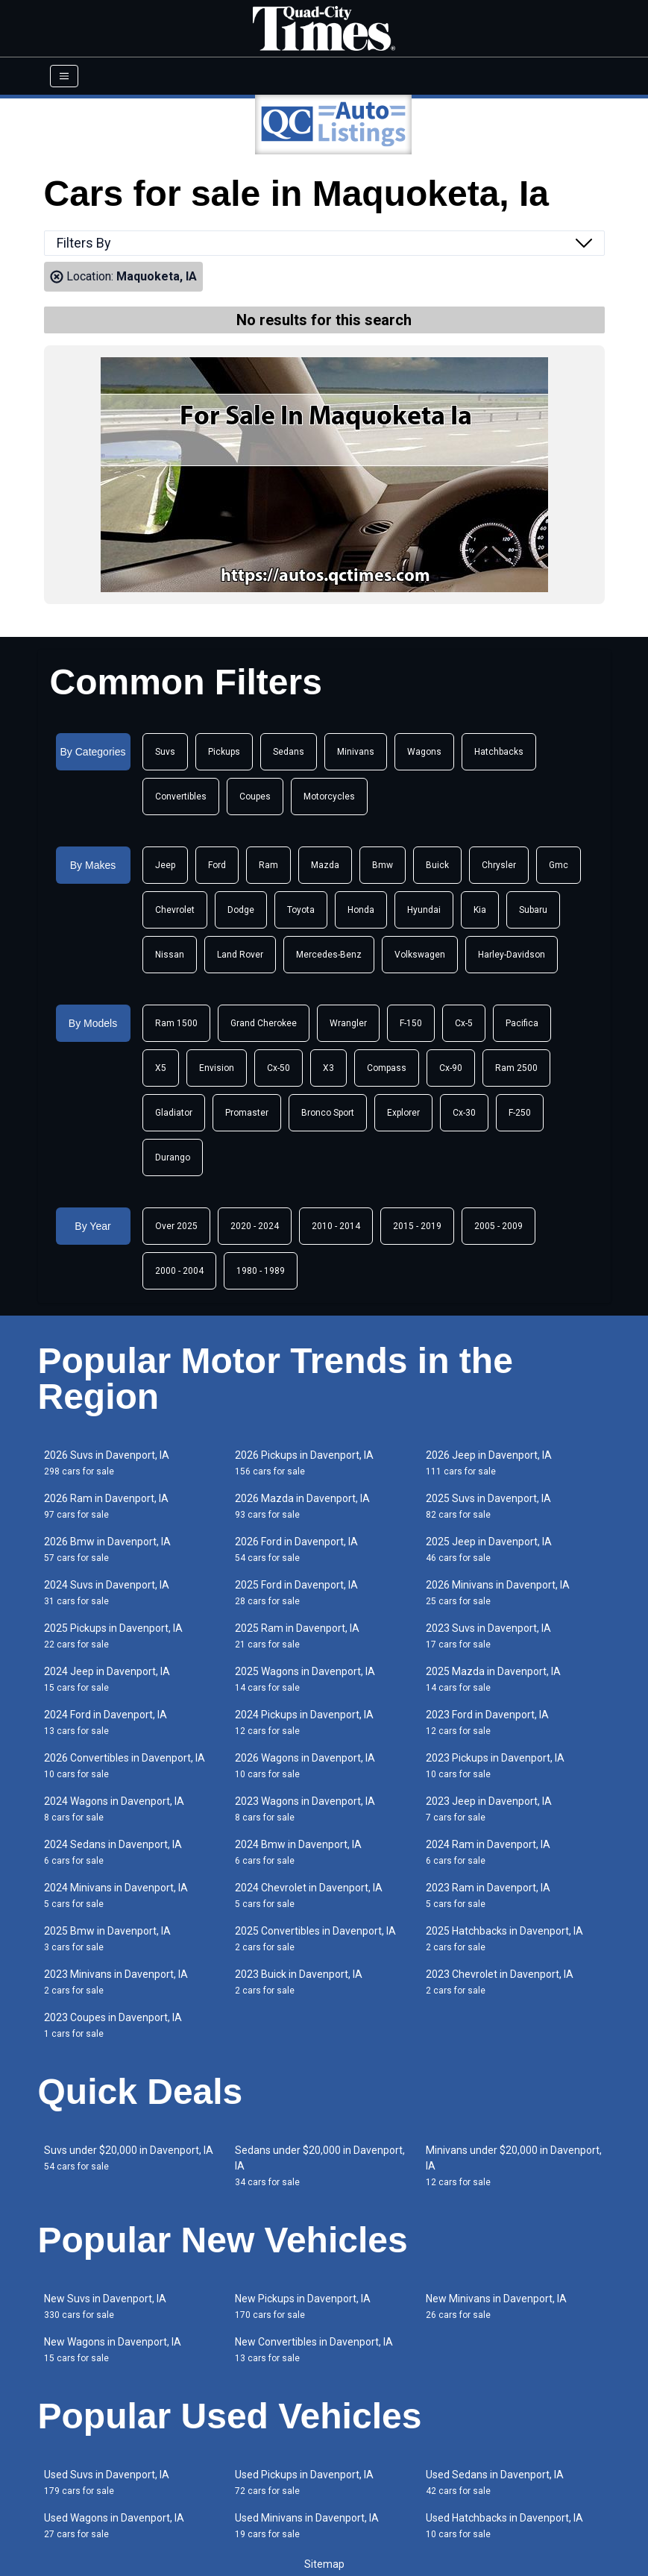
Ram (268, 865)
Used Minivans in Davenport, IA (307, 2525)
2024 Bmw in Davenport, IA (298, 1852)
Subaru (533, 910)
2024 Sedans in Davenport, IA (113, 1852)
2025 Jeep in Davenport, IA (489, 1549)
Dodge (240, 910)
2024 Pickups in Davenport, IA (304, 1722)
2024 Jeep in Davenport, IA (107, 1679)
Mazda (325, 865)
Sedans (288, 752)
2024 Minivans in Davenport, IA (116, 1895)
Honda (360, 910)
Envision (216, 1068)
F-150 (411, 1023)
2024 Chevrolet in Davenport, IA (309, 1895)
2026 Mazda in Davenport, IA (302, 1506)
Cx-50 (278, 1068)
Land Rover (240, 954)
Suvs (165, 752)
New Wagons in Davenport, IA (112, 2349)
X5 (160, 1068)
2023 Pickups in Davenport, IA (495, 1765)
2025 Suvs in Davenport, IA (488, 1506)
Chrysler (499, 865)
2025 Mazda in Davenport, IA (493, 1679)
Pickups (224, 752)
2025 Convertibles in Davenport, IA (315, 1939)
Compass (386, 1068)
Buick (437, 865)
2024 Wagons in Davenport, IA (114, 1809)
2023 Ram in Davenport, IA (488, 1895)
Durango (172, 1157)
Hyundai (424, 910)
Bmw (382, 865)
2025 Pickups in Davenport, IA (113, 1636)
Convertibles (181, 796)
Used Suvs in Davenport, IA (106, 2482)
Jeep (165, 865)
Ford (217, 865)
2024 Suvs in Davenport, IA (106, 1592)
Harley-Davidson (511, 954)
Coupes (255, 796)
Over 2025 (176, 1226)
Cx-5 (464, 1023)
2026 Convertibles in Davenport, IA (124, 1765)
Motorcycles (329, 796)
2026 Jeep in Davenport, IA (489, 1463)
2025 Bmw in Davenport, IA (107, 1939)
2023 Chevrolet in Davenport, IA (499, 1982)
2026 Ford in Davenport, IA (296, 1549)
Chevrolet (175, 910)
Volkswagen (419, 954)
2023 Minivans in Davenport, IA (116, 1982)
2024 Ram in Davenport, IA (488, 1852)
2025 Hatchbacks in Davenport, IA (504, 1939)
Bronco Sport (327, 1113)
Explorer (403, 1113)
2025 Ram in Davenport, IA (297, 1636)
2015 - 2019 (417, 1226)
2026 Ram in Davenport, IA (106, 1506)
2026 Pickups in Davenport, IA (304, 1463)
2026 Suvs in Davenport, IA (106, 1463)
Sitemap (324, 2564)
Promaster (246, 1113)
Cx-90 (450, 1068)
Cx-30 (464, 1113)
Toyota (301, 910)
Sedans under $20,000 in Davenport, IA (320, 2165)
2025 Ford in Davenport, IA (296, 1592)
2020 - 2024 (254, 1226)
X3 (328, 1068)
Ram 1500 (176, 1023)
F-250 (520, 1113)
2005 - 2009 (498, 1226)
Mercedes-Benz (329, 954)
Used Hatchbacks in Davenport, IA (504, 2525)
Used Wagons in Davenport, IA (114, 2525)
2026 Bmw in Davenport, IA (107, 1549)
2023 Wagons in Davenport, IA (305, 1809)
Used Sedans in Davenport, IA (495, 2482)
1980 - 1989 (260, 1271)
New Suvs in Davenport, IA (105, 2306)
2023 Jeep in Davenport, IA (489, 1809)
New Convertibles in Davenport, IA (314, 2349)
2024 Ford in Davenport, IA (105, 1722)
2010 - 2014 (336, 1226)
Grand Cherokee (263, 1023)
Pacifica (522, 1023)
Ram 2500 (516, 1068)
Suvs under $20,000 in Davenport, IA (128, 2158)
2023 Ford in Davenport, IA (487, 1722)
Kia (480, 910)
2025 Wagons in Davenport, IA (305, 1679)
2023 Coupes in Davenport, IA (113, 2025)
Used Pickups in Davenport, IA (304, 2482)
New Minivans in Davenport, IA (496, 2306)
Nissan (169, 954)
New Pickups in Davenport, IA (303, 2306)
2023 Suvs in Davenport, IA (488, 1636)
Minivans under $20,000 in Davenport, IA (514, 2165)
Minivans (355, 752)
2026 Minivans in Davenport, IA (498, 1592)
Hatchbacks (498, 752)
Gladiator (173, 1113)
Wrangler (348, 1023)
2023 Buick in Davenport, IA (298, 1982)
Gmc (558, 865)
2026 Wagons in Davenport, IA (305, 1765)
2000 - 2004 (179, 1271)
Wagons (424, 752)
